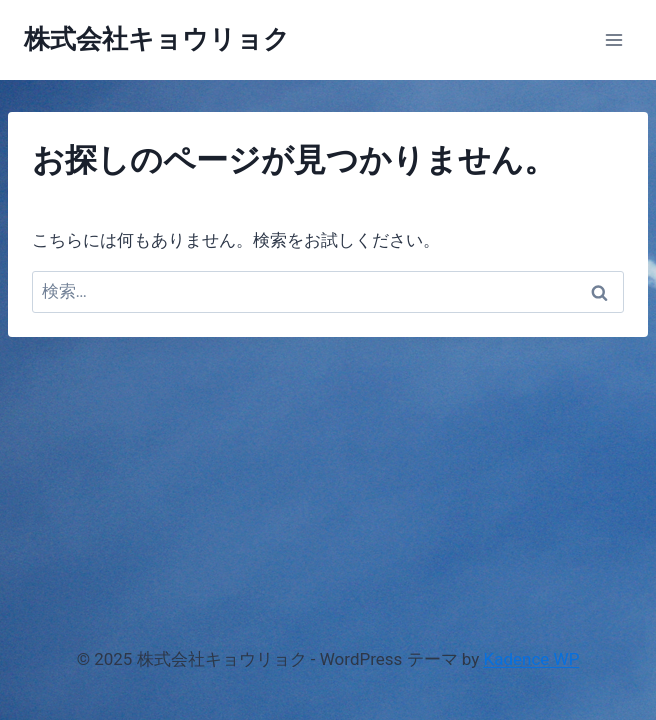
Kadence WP (532, 659)
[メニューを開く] (613, 39)
